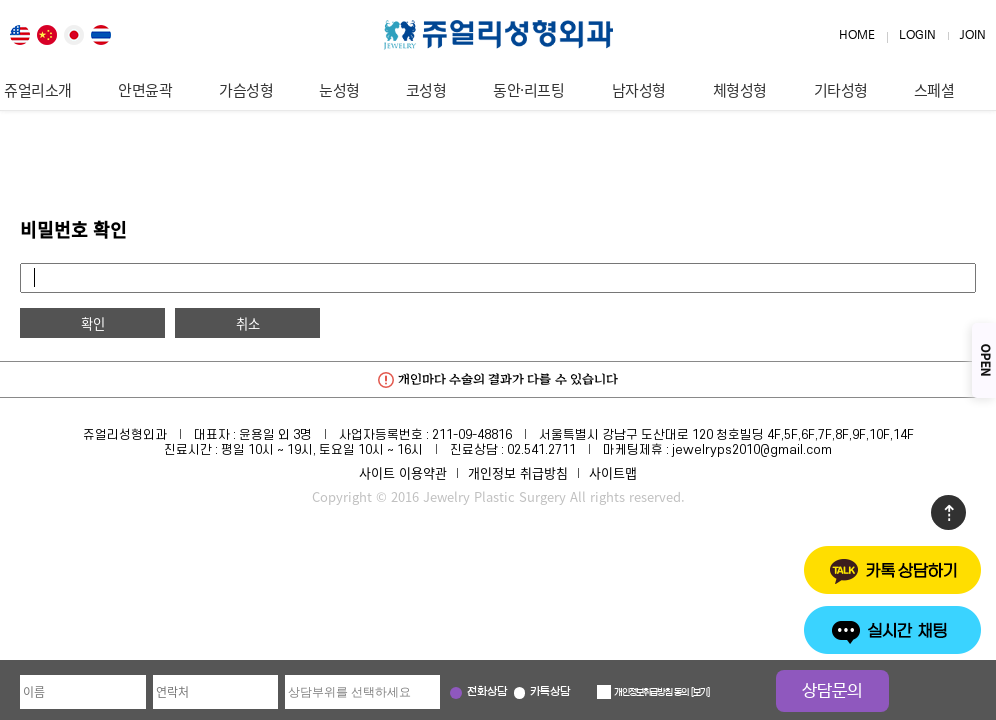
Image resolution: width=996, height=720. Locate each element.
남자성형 (639, 90)
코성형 (426, 90)
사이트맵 (613, 472)
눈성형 (339, 90)
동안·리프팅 (528, 90)
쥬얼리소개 (38, 90)
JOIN (973, 35)
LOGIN (917, 35)
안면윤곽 (145, 90)
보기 (700, 693)
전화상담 (487, 692)
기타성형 (841, 90)
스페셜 (934, 90)
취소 (248, 323)
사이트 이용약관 (403, 472)
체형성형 (740, 90)
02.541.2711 (541, 450)
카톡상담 (550, 692)
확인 (93, 323)
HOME (857, 35)
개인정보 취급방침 (518, 472)
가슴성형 (246, 90)
